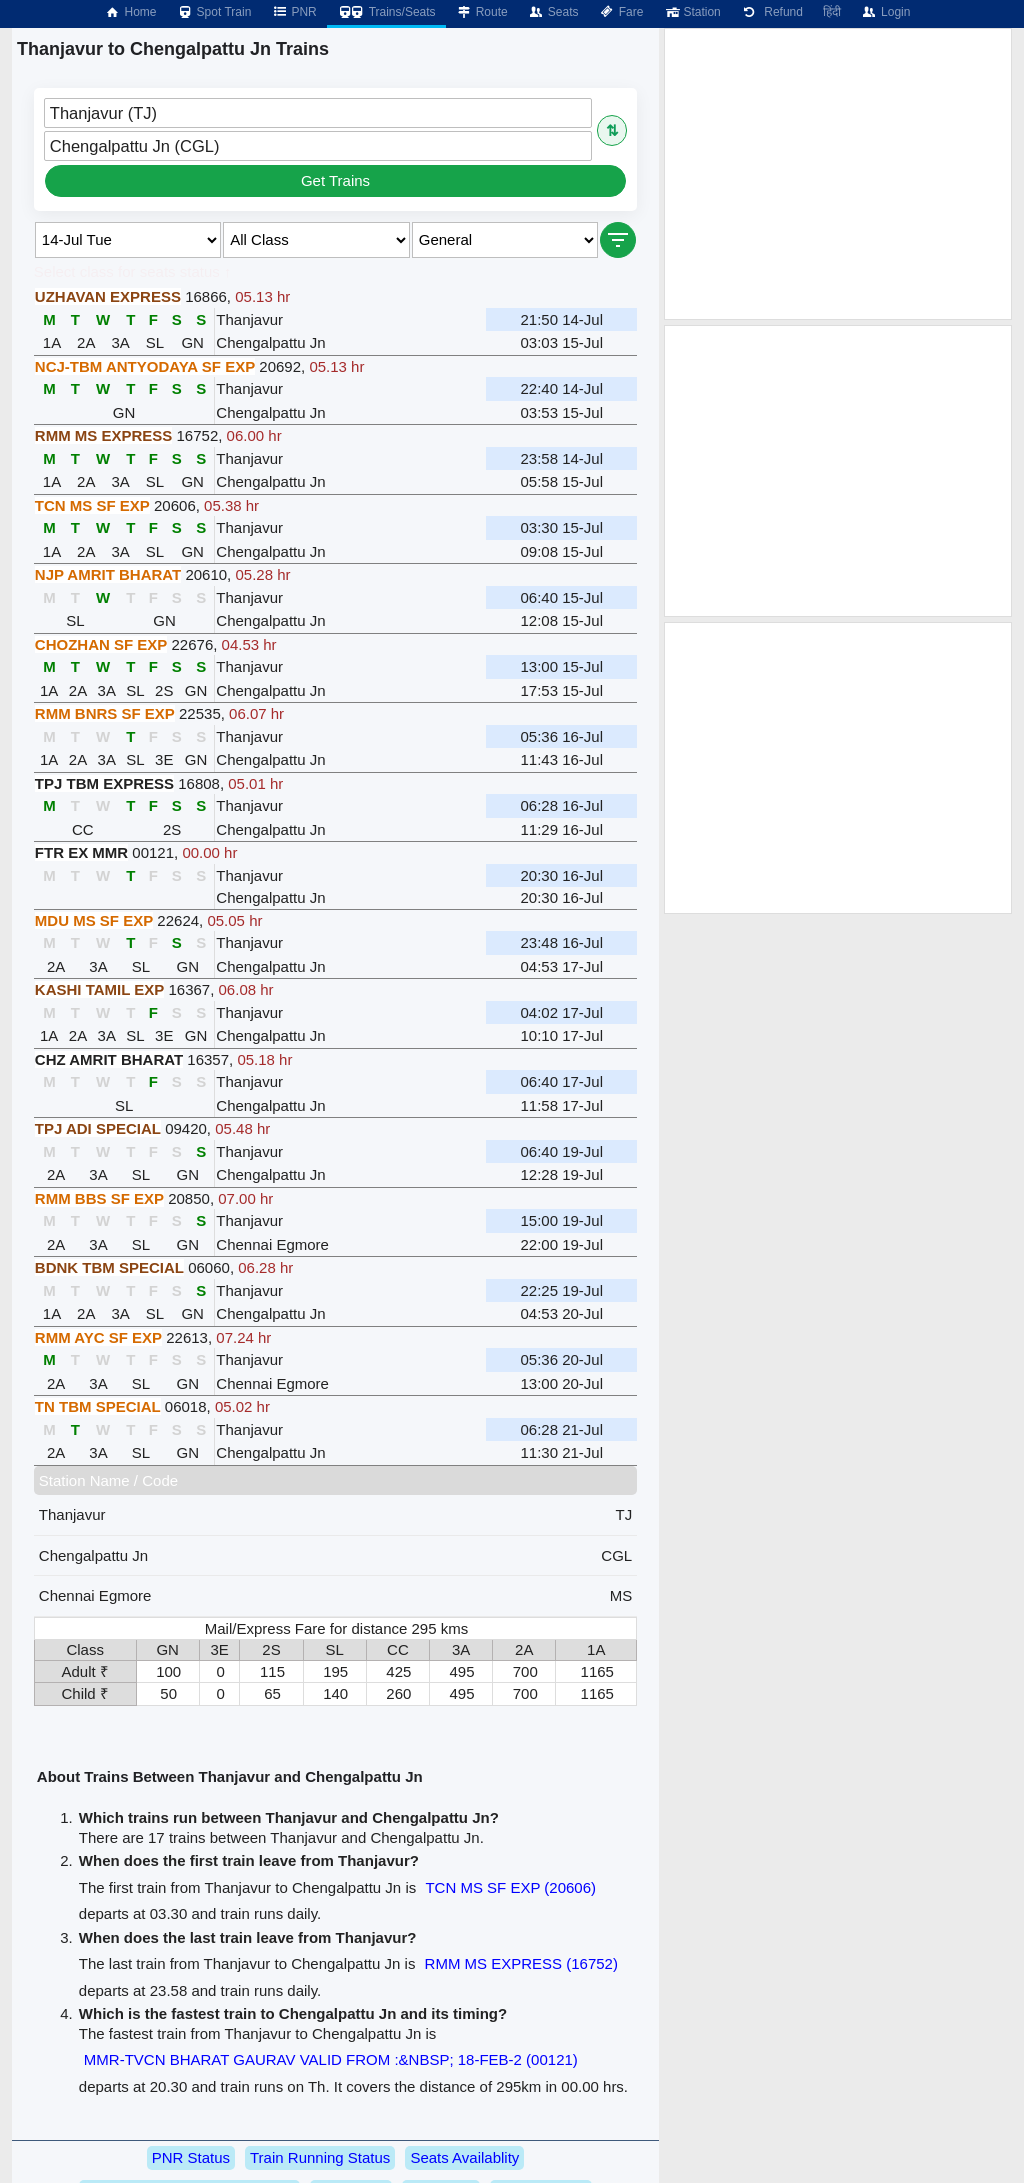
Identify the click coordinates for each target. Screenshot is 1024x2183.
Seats (553, 12)
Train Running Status (320, 2157)
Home (130, 12)
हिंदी (832, 12)
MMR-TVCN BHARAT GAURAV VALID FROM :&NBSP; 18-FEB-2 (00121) (331, 2059)
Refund (772, 12)
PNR (293, 12)
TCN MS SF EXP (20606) (510, 1887)
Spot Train (214, 12)
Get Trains (335, 180)
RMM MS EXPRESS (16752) (521, 1963)
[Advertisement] (838, 174)
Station (691, 12)
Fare (621, 12)
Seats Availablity (464, 2157)
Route (482, 12)
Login (885, 12)
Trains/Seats (386, 12)
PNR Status (191, 2157)
